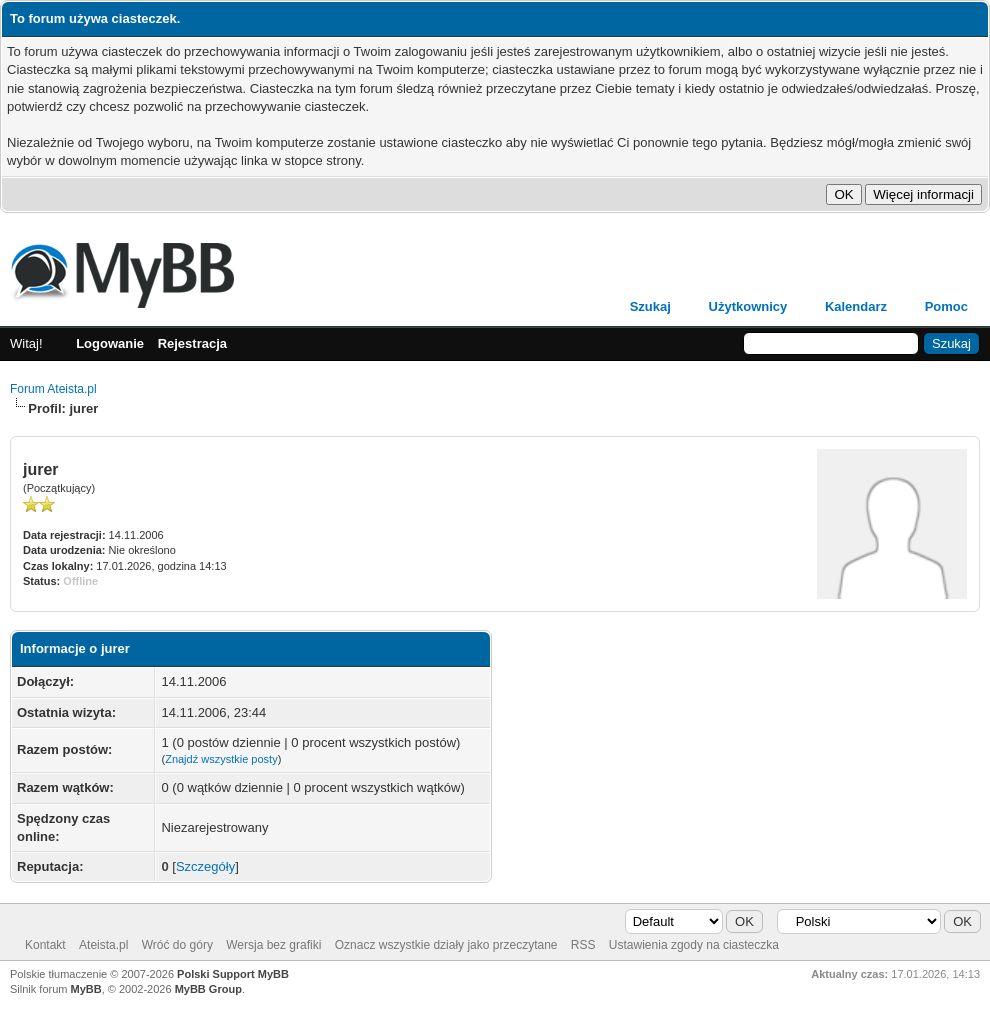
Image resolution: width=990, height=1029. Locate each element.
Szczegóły (205, 866)
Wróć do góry (177, 945)
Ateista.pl (103, 945)
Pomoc (946, 306)
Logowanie (110, 343)
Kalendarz (856, 306)
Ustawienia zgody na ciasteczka (694, 945)
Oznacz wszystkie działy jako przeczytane (446, 945)
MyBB (86, 989)
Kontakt (45, 945)
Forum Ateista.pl (53, 389)
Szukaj (650, 306)
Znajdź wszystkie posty (221, 759)
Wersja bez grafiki (273, 945)
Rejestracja (192, 343)
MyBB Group (208, 989)
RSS (583, 945)
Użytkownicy (748, 306)
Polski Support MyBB (233, 974)
